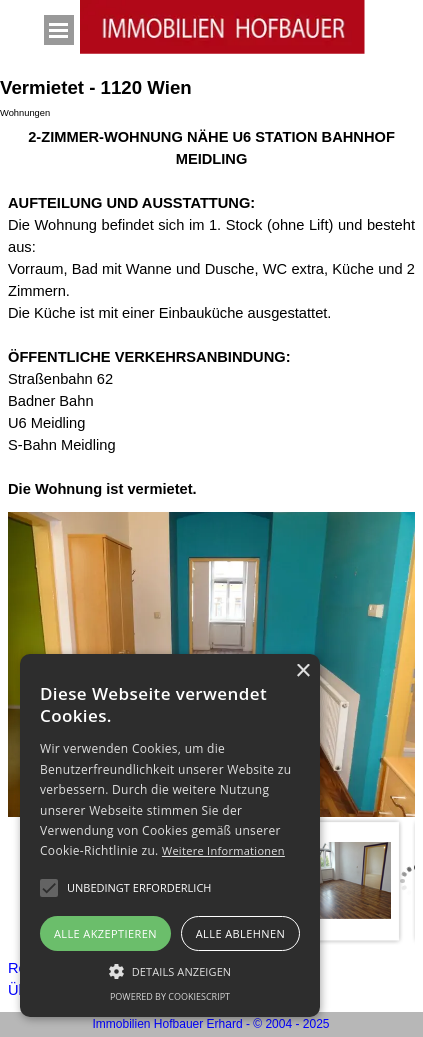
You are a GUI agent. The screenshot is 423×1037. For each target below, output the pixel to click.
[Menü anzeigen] (59, 30)
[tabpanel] (211, 313)
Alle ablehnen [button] (240, 933)
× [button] (302, 671)
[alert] (170, 835)
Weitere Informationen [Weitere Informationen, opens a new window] (223, 850)
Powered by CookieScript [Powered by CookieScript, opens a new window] (170, 996)
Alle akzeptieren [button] (105, 933)
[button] (139, 888)
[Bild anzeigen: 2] (340, 881)
